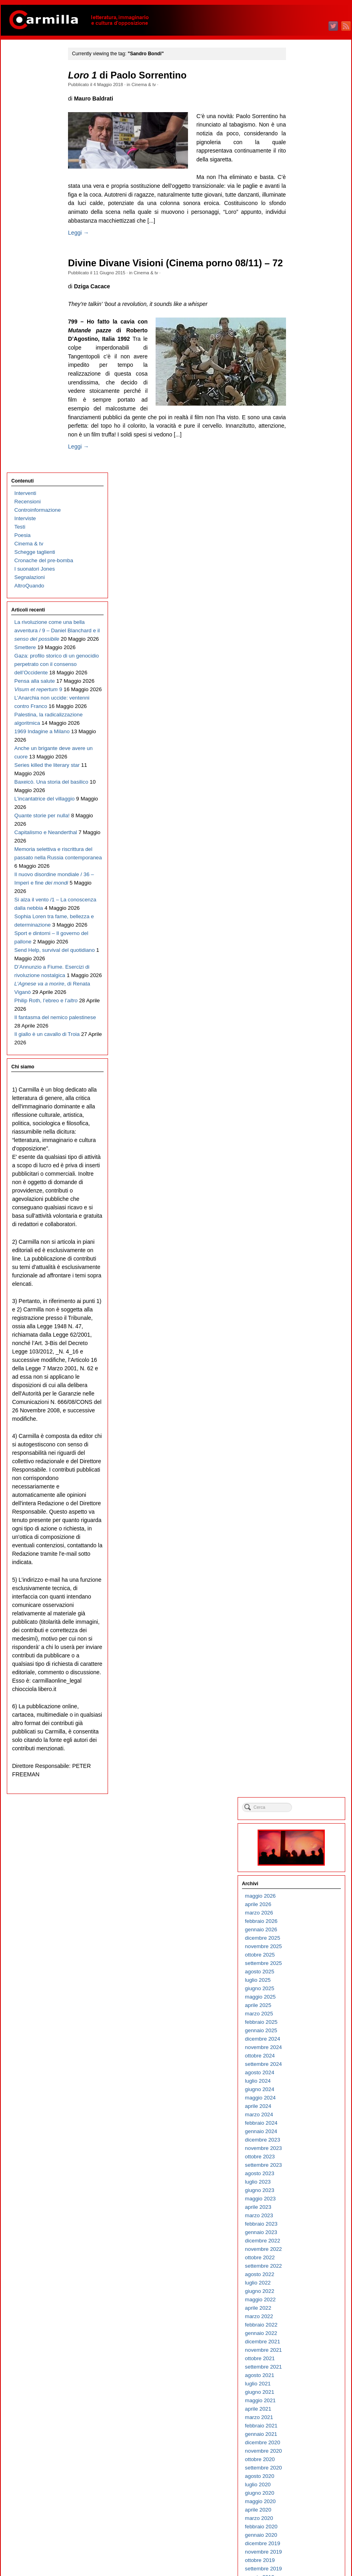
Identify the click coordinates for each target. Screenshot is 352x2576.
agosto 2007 (306, 2032)
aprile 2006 (305, 2166)
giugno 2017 (306, 1039)
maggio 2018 (307, 947)
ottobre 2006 (307, 2116)
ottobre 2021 (307, 602)
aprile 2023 (305, 451)
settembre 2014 (310, 1317)
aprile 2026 (305, 148)
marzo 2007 (306, 2074)
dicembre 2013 (309, 1393)
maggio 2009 (307, 1855)
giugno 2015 (306, 1241)
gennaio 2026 (308, 173)
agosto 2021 (306, 619)
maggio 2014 (307, 1350)
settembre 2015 (310, 1216)
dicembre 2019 (309, 787)
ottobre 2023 (307, 400)
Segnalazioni (29, 162)
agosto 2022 (306, 518)
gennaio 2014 (308, 1384)
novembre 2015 (310, 1199)
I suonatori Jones (34, 154)
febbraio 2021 (308, 669)
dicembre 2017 (309, 989)
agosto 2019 (306, 821)
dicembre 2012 (309, 1493)
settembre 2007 (310, 2023)
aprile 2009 (305, 1863)
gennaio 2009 (308, 1889)
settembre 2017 (310, 1014)
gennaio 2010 (308, 1788)
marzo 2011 (306, 1670)
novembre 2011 (310, 1603)
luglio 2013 (304, 1435)
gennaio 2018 (308, 980)
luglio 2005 (304, 2242)
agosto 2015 (306, 1224)
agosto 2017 (306, 1023)
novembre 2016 (310, 1098)
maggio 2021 (307, 644)
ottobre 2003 (307, 2418)
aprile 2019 (305, 854)
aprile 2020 (305, 753)
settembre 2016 (310, 1115)
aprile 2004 (305, 2368)
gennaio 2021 (308, 678)
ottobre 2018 (307, 905)
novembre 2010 (310, 1704)
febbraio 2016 (308, 1174)
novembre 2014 (310, 1300)
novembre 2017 (310, 997)
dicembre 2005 (309, 2200)
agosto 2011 (306, 1628)
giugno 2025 (306, 232)
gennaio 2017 (308, 1081)
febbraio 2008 (308, 1981)
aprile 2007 (305, 2065)
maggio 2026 (307, 140)
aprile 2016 (305, 1157)
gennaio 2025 (308, 274)
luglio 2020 (304, 728)
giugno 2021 (306, 636)
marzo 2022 (306, 560)
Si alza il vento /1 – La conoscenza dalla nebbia (38, 695)
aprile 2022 (305, 552)
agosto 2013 (306, 1426)
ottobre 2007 (307, 2015)
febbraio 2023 (308, 468)
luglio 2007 (304, 2040)
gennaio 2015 (308, 1283)
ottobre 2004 (307, 2318)
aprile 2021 (305, 653)
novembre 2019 (310, 795)
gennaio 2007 (308, 2090)
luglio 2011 (304, 1636)
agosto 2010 (306, 1729)
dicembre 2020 (309, 686)
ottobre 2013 (307, 1409)
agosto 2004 (306, 2334)
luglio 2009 (304, 1838)
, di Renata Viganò (34, 854)
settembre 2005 (310, 2225)
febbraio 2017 (308, 1073)
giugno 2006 (306, 2149)
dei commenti (314, 2547)
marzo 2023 (306, 459)
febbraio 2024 (308, 367)
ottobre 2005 (307, 2217)
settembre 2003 (310, 2427)
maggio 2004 (307, 2360)
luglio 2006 (304, 2141)
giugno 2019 (306, 838)
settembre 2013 (310, 1418)
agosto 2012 (306, 1527)
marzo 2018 (306, 964)
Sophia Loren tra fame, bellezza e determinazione (33, 728)
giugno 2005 (306, 2250)
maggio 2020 (307, 745)
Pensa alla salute (34, 325)
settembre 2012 (310, 1519)
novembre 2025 (310, 190)
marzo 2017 (306, 1065)
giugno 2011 (306, 1645)
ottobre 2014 (307, 1308)
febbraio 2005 (308, 2284)
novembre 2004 (310, 2309)
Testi (19, 104)
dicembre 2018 (309, 888)
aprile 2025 (305, 249)
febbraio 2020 (308, 770)
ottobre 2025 (307, 198)
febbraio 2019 (308, 871)
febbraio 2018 (308, 972)
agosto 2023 (306, 417)
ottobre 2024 (307, 299)
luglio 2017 (304, 1031)
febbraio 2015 (308, 1275)
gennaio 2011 (308, 1687)
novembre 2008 (310, 1905)
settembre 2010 (310, 1720)
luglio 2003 (304, 2444)
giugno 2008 (306, 1948)
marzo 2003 (306, 2477)
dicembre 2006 (309, 2099)
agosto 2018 (306, 922)
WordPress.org (309, 2556)
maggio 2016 (307, 1149)
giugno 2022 (306, 535)
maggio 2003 (307, 2460)
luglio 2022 (304, 526)
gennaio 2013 (308, 1485)
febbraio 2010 (308, 1779)
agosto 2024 (306, 316)
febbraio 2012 (308, 1578)
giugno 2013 (306, 1443)
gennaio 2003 (308, 2494)
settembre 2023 (310, 409)
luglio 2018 (304, 930)
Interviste (24, 95)
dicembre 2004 (309, 2301)
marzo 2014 (306, 1367)
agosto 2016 (306, 1123)
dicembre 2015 (309, 1191)
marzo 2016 (306, 1165)
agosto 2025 (306, 215)
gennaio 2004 (308, 2393)
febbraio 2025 (308, 266)
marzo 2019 (306, 863)
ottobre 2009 (307, 1813)
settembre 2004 (310, 2326)
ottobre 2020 (307, 703)
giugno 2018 (306, 938)
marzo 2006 (306, 2175)
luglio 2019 (304, 829)
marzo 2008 (306, 1973)
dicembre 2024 (309, 283)
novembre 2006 (310, 2107)
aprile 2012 (305, 1561)
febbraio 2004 (308, 2385)
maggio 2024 (307, 341)
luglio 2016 (304, 1132)
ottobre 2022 (307, 501)
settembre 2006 (310, 2124)
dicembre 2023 (309, 383)
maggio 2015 (307, 1250)
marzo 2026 (306, 156)
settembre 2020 (310, 711)
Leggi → (86, 250)
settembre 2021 (310, 610)
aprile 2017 (305, 1056)
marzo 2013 (306, 1468)
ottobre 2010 (307, 1712)
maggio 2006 (307, 2158)
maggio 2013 (307, 1451)
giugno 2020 (306, 737)
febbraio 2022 (308, 568)
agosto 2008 (306, 1931)
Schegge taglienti (34, 129)
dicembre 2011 (309, 1594)
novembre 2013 (310, 1401)
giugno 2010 (306, 1746)
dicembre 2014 (309, 1292)
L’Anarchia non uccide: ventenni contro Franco (33, 367)
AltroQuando (29, 171)
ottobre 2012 (307, 1510)
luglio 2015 (304, 1233)
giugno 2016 (306, 1140)
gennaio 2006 (308, 2191)
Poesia (22, 112)
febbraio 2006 (308, 2183)
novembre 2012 (310, 1502)
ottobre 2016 (307, 1107)
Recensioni (27, 78)
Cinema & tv (151, 84)
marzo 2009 (306, 1872)
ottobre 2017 (307, 1006)
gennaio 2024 (308, 375)
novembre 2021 (310, 594)
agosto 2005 (306, 2233)
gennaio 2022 (308, 577)
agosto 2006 (306, 2133)
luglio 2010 (304, 1737)
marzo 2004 (306, 2376)
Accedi (300, 2531)
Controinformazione (37, 87)
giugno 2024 (306, 333)
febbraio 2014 (308, 1376)
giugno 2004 (306, 2351)
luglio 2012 (304, 1535)
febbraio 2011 (308, 1678)
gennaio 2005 (308, 2292)
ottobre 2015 (307, 1208)
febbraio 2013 (308, 1477)
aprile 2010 (305, 1763)
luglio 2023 (304, 425)
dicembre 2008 (309, 1897)
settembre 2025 (310, 207)
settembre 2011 (310, 1620)
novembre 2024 (310, 291)
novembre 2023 (310, 392)
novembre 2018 (310, 896)
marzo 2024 (306, 358)
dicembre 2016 (309, 1090)
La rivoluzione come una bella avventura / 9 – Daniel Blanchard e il (38, 224)
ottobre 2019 (307, 804)
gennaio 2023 (308, 476)
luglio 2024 (304, 325)
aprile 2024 (305, 350)
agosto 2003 (306, 2435)
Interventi (25, 70)
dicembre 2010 (309, 1695)
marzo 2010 (306, 1771)
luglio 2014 (304, 1334)
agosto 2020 (306, 720)
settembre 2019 (310, 812)
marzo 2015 (306, 1266)
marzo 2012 (306, 1569)
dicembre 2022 (309, 484)
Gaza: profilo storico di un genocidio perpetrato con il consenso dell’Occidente (37, 291)
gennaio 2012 (308, 1586)
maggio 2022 (307, 543)
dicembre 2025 (309, 182)
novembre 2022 (310, 493)
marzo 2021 (306, 661)
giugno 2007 (306, 2048)
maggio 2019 (307, 846)
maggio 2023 (307, 442)
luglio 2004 (304, 2343)
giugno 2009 (306, 1847)
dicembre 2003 (309, 2402)
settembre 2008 (310, 1922)
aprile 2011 (305, 1662)
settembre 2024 (310, 308)
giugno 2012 (306, 1544)
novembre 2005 (310, 2208)
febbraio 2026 (308, 165)
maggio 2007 (307, 2057)
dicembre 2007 (309, 1998)
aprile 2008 (305, 1964)
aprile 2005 (305, 2267)
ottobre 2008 (307, 1914)
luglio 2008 (304, 1939)
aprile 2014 (305, 1359)
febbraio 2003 (308, 2486)
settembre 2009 (310, 1821)
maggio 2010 (307, 1754)
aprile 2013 (305, 1460)
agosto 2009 (306, 1830)
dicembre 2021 (309, 585)
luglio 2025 (304, 224)
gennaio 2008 (308, 1990)
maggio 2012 (307, 1552)
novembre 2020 (310, 695)
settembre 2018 (310, 913)
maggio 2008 (307, 1956)
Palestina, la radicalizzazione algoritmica (33, 400)
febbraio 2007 (308, 2082)
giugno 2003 (306, 2452)
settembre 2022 (310, 510)
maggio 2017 (307, 1048)
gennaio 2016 (308, 1182)
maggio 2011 (307, 1653)
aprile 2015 (305, 1258)
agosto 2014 (306, 1325)
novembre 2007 (310, 2006)
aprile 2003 (305, 2469)
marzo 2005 (306, 2275)
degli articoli (312, 2539)
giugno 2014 (306, 1342)
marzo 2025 (306, 257)
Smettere (24, 258)
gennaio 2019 (308, 880)
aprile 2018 (305, 955)
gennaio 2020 (308, 779)
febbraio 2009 (308, 1880)
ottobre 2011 (307, 1611)
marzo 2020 (306, 762)
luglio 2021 (304, 627)
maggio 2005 (307, 2259)
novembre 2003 (310, 2410)
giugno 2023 (306, 434)
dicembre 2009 (309, 1796)
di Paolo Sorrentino (135, 75)
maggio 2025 (307, 240)
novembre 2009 (310, 1805)
